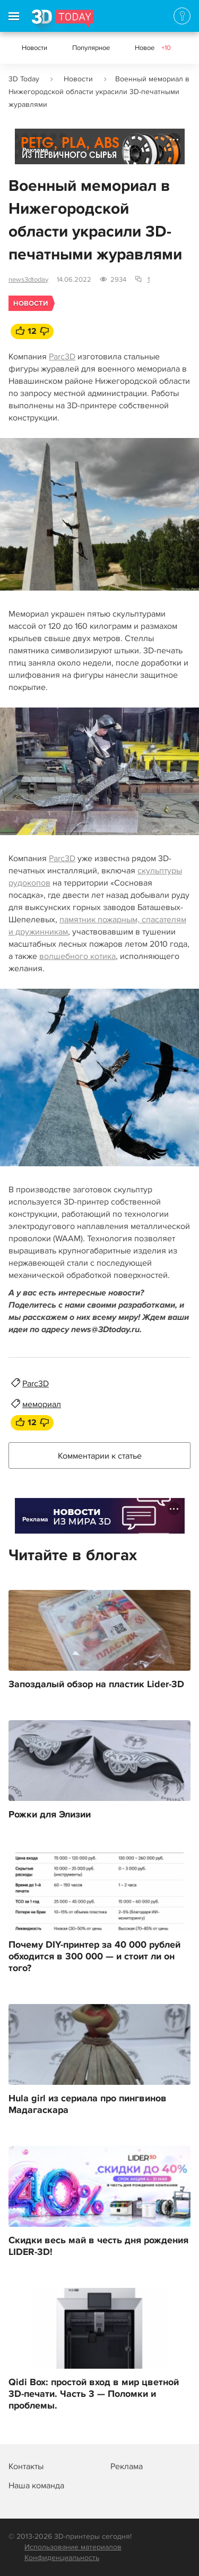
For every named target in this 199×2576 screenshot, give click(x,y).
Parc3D (62, 356)
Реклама (35, 150)
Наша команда (36, 2485)
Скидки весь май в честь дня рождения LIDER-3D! (98, 2246)
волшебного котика (77, 956)
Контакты (26, 2466)
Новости (34, 48)
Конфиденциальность (61, 2557)
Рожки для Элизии (49, 1815)
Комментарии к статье (100, 1456)
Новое (153, 48)
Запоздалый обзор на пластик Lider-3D (96, 1684)
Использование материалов (73, 2547)
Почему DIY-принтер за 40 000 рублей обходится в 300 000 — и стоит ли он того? (94, 1956)
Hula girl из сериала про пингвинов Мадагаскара (87, 2104)
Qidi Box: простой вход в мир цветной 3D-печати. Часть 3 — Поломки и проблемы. (93, 2394)
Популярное (91, 48)
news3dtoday (28, 279)
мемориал (41, 1404)
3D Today (23, 78)
